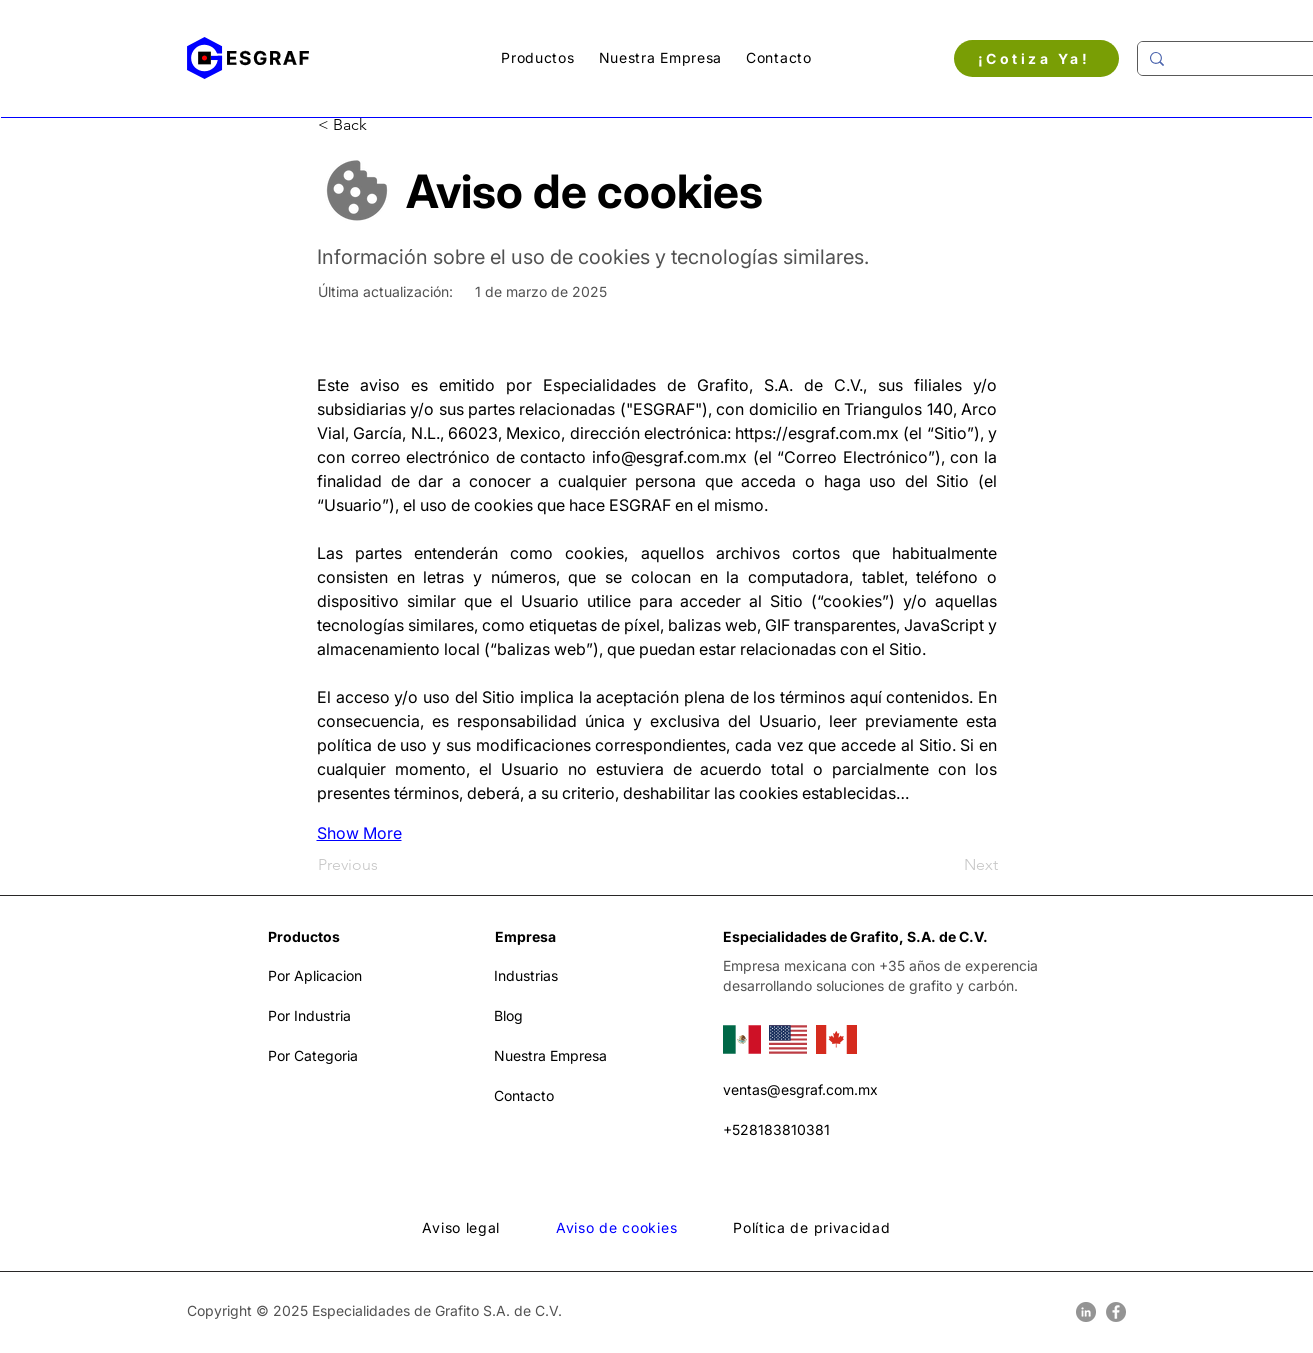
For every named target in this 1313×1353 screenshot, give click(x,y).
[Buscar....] (1234, 58)
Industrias (526, 975)
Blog (508, 1015)
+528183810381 (776, 1129)
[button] (537, 57)
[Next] (948, 865)
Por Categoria (313, 1055)
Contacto (524, 1095)
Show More (359, 833)
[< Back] (384, 125)
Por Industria (309, 1015)
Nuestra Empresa (550, 1055)
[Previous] (384, 865)
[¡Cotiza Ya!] (1036, 58)
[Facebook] (1116, 1312)
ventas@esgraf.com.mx (800, 1089)
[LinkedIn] (1086, 1312)
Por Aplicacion (315, 975)
